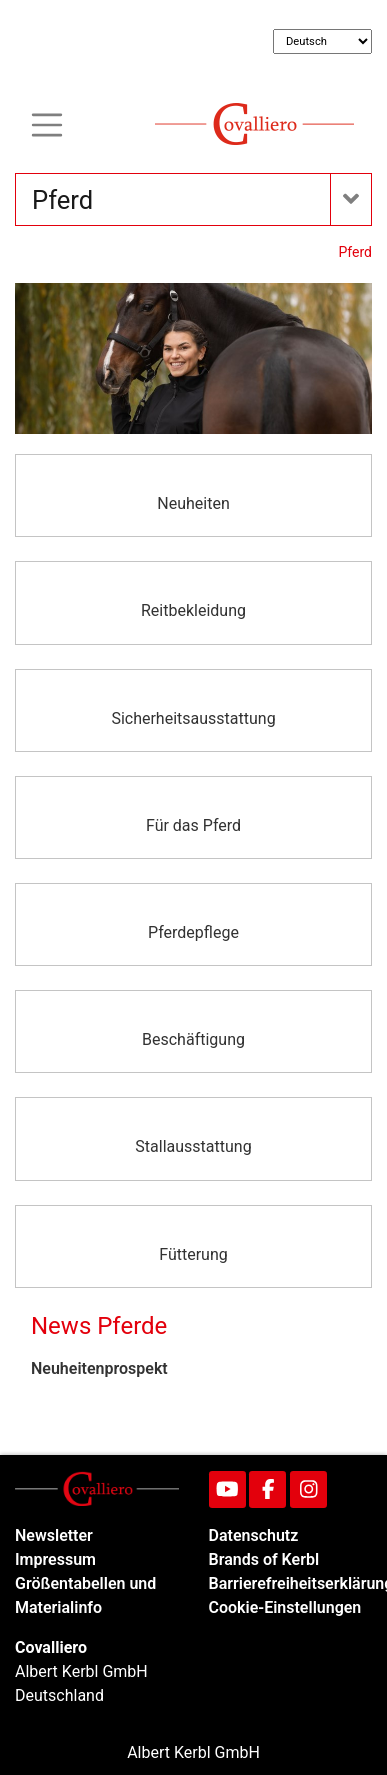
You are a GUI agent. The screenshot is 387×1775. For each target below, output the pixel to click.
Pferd (355, 252)
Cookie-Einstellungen (285, 1607)
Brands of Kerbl (264, 1559)
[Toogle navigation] (47, 123)
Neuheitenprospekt (99, 1368)
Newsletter (54, 1535)
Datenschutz (254, 1535)
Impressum (55, 1559)
